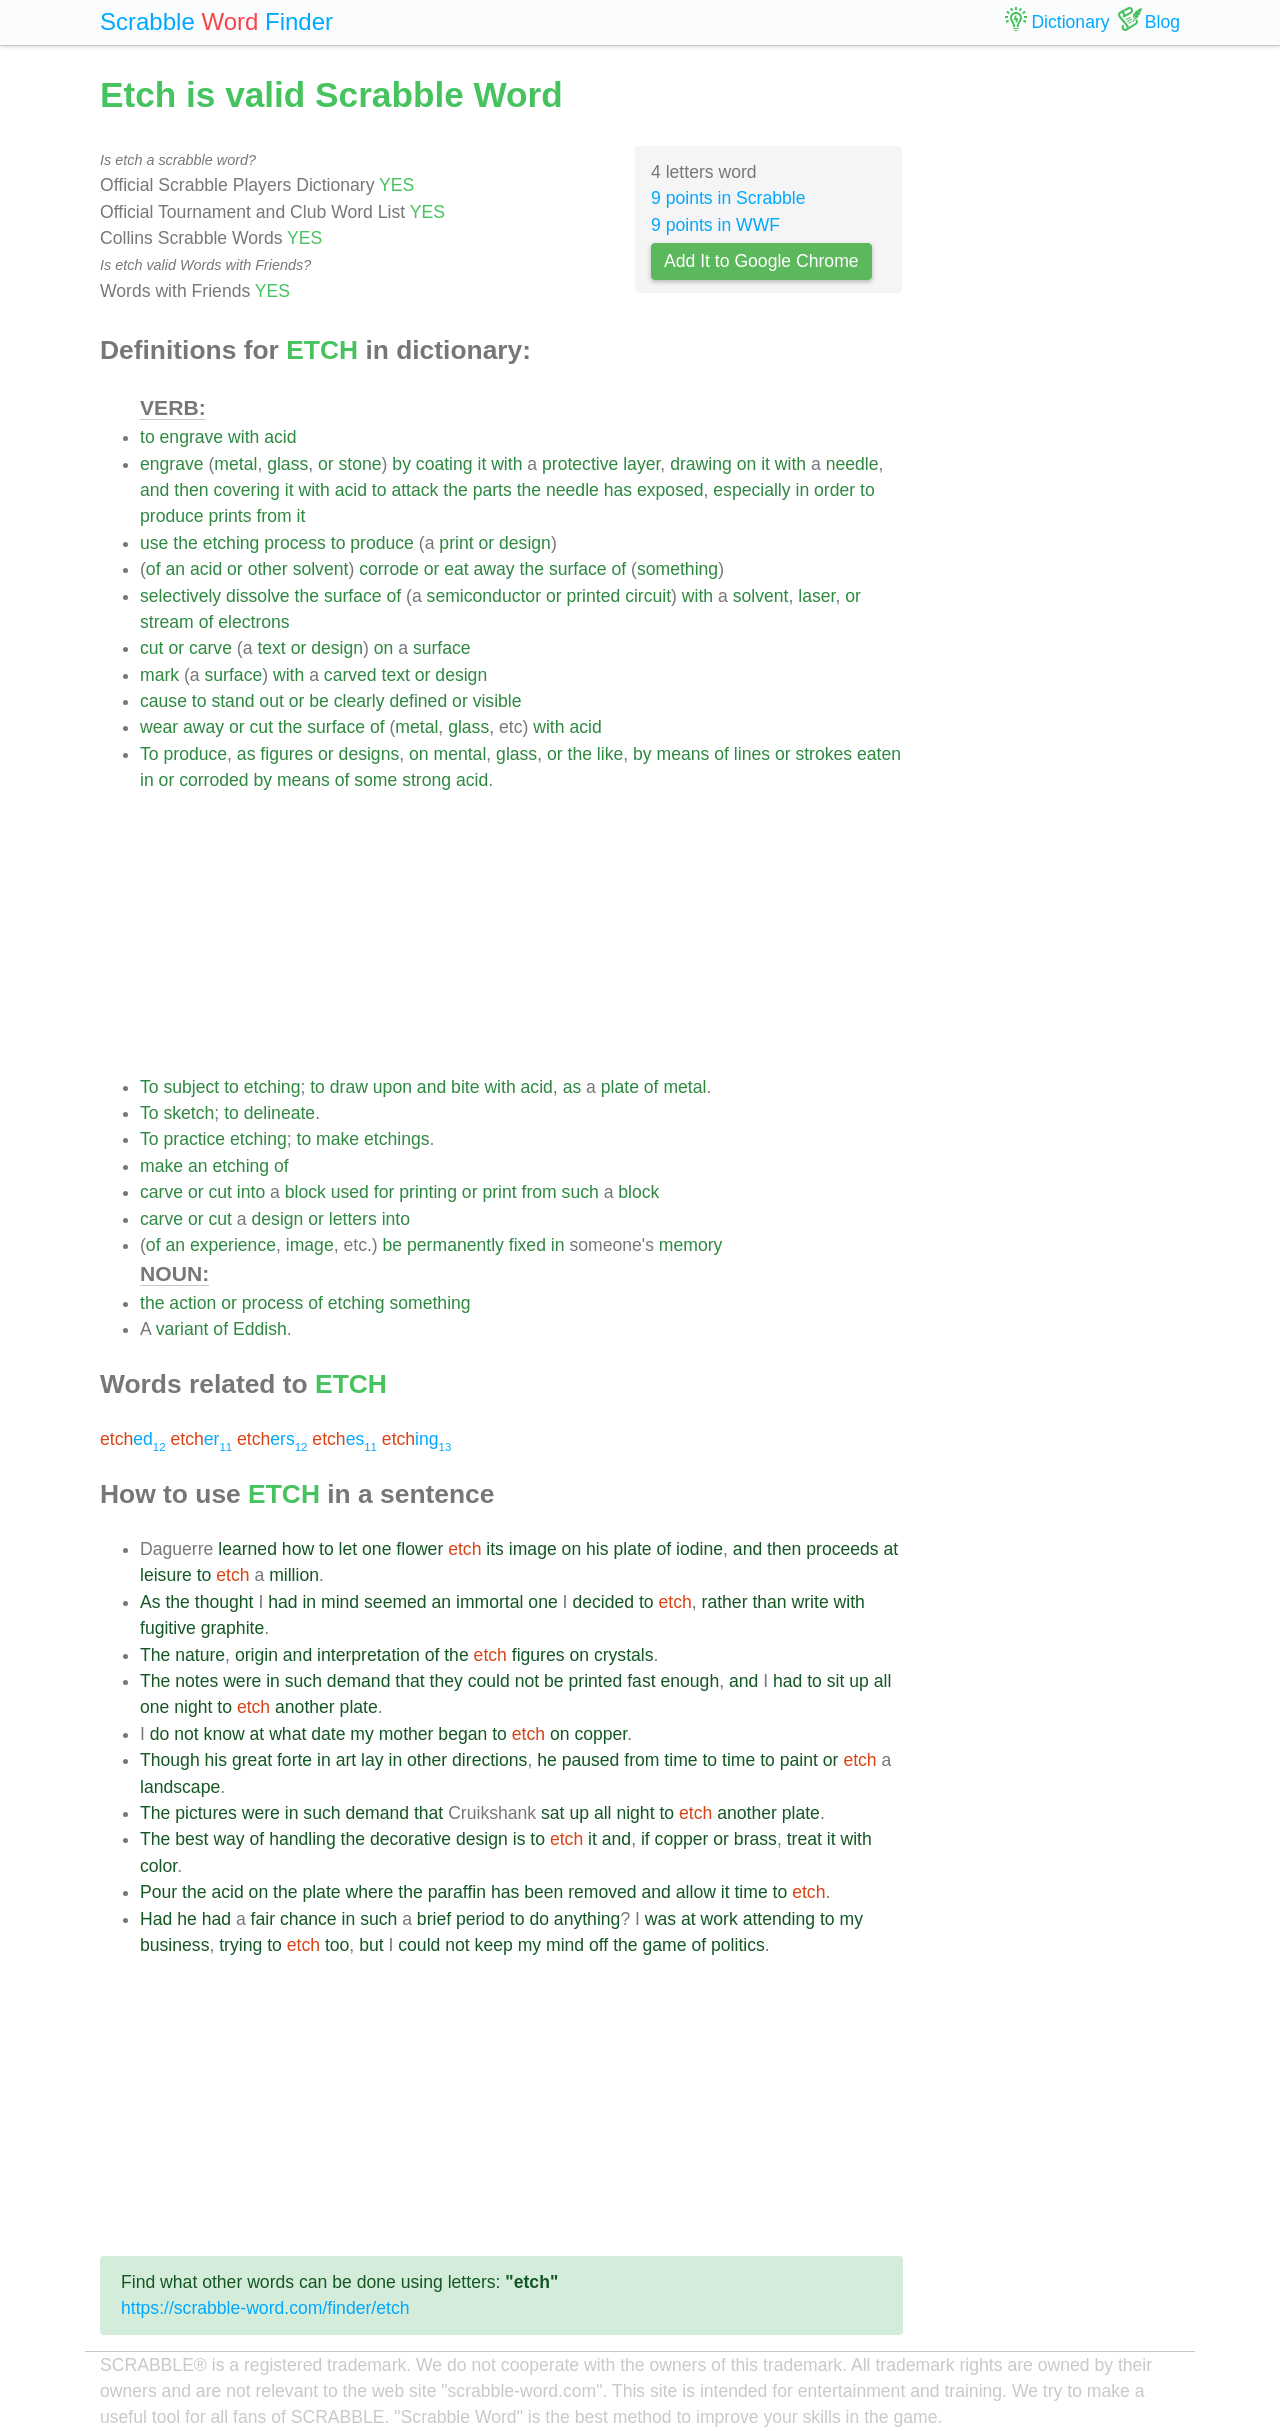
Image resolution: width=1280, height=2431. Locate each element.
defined (418, 701)
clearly (359, 701)
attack (414, 490)
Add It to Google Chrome (761, 261)
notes (196, 1681)
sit (836, 1681)
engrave (192, 437)
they (446, 1681)
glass (287, 464)
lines (752, 754)
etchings (397, 1139)
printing (428, 1192)
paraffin (457, 1892)
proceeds (842, 1549)
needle (852, 464)
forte (294, 1760)
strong (426, 780)
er (201, 1439)
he (547, 1760)
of (153, 569)
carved (350, 675)
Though (170, 1760)
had (282, 1602)
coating (444, 464)
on (747, 464)
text (271, 648)
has (618, 490)
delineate (279, 1113)
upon (392, 1087)
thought (224, 1602)
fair (263, 1919)
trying (240, 1945)
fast (641, 1681)
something (677, 569)
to (147, 437)
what (287, 1734)
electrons (253, 622)
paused (591, 1760)
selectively (180, 596)
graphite (233, 1628)
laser (816, 596)
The (155, 1655)
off (598, 1945)
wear (159, 727)
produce (172, 516)
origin (256, 1655)
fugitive (168, 1628)
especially (751, 490)
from (273, 516)
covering (246, 490)
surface (578, 569)
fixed (527, 1245)
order (834, 490)
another (305, 1707)
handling (302, 1839)
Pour (158, 1892)
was (660, 1919)
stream (167, 622)
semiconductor (484, 596)
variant (182, 1329)
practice (194, 1139)
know (224, 1734)
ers (272, 1439)
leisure (166, 1575)
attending (779, 1919)
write (810, 1602)
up (859, 1681)
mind (340, 1602)
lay (372, 1760)
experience (233, 1245)
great (252, 1760)
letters (353, 1219)
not (527, 1681)
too (337, 1945)
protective (580, 464)
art (346, 1760)
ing (416, 1439)
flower (419, 1549)
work (719, 1919)
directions (489, 1760)
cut (151, 648)
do (160, 1734)
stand (232, 701)
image (310, 1245)
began (462, 1734)
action (192, 1303)
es (344, 1439)
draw (349, 1087)
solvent (321, 569)
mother (406, 1734)
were (242, 1681)
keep (494, 1945)
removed (602, 1892)
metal (235, 464)
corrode (389, 569)
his (597, 1549)
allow (696, 1892)
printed (593, 596)
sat (552, 1813)
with (243, 437)
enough (689, 1681)
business (174, 1945)
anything (587, 1919)
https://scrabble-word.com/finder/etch (265, 2308)
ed (133, 1439)
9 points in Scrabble (728, 198)
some (375, 780)
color (158, 1866)
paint (799, 1760)
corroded (213, 780)
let (348, 1549)
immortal (489, 1602)
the (455, 490)
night (193, 1707)
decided (603, 1602)
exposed (670, 490)
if (645, 1839)
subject (191, 1087)
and (154, 490)
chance (308, 1919)
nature (200, 1655)
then (191, 490)
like (610, 754)
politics (738, 1945)
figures (286, 754)
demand (359, 1681)
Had (156, 1919)
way (228, 1839)
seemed (395, 1602)
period (480, 1919)
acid (280, 437)
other (268, 569)
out (271, 701)
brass (755, 1839)
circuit (648, 596)
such (580, 1192)
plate (620, 1087)
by (401, 464)
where (369, 1892)
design (525, 543)
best (191, 1839)
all (883, 1681)
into (251, 1192)
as (246, 754)
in (802, 490)
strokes (823, 754)
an (175, 569)
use (154, 543)
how (298, 1549)
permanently (455, 1245)
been (543, 1892)
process (295, 543)
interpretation (368, 1655)
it (481, 464)
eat (456, 569)
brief (434, 1919)
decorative (410, 1839)
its (495, 1549)
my (361, 1734)
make (337, 1139)
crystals (624, 1655)
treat (804, 1839)
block (305, 1192)
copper (600, 1734)
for (384, 1192)
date (328, 1734)
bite (465, 1087)
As (150, 1602)
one (376, 1549)
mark (159, 675)
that (409, 1681)
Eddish (260, 1329)
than (769, 1602)
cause (163, 701)
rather (725, 1602)
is (519, 1839)
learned (247, 1549)
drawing (701, 464)
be (319, 701)
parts (492, 490)
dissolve (258, 596)
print (456, 543)
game (665, 1945)
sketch (188, 1113)
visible (497, 701)
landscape (180, 1787)
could (489, 1681)
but (371, 1945)
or (326, 464)
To (149, 754)
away (494, 569)
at (891, 1549)
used (350, 1192)
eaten (879, 754)
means (683, 754)
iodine (699, 1549)
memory (691, 1245)
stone (360, 464)
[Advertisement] (521, 934)
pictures (206, 1813)
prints (229, 516)
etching (231, 543)
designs (369, 754)
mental (460, 754)
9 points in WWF (715, 225)
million (294, 1575)
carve (210, 648)
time (680, 1760)
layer (641, 464)
